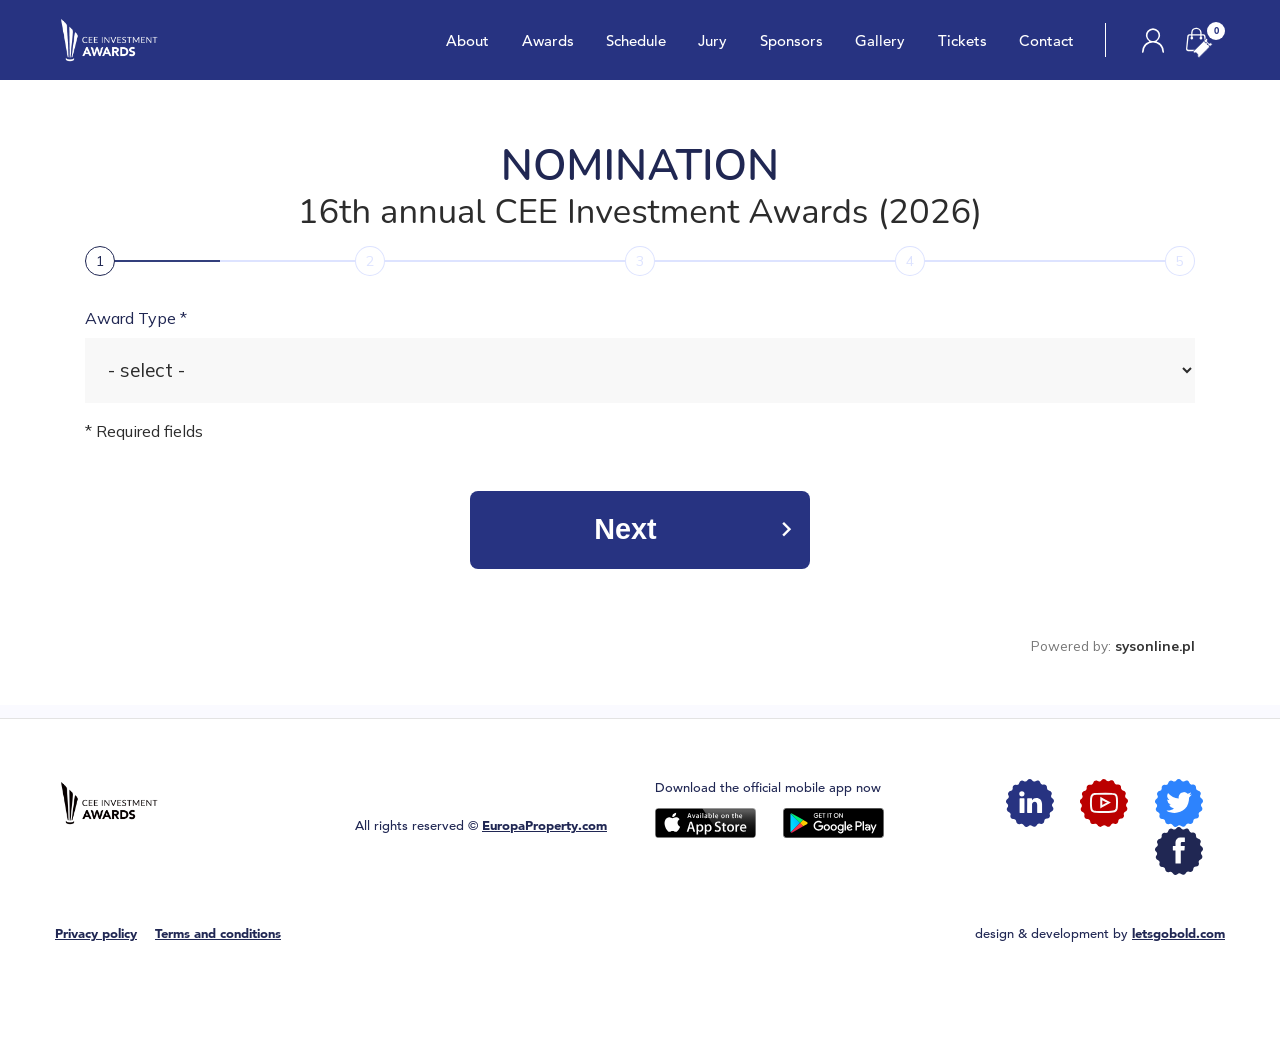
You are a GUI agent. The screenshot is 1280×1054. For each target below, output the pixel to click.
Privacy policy (96, 933)
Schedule (636, 40)
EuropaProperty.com (544, 825)
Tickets (961, 40)
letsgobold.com (1178, 933)
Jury (712, 40)
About (467, 40)
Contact (1046, 40)
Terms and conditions (218, 933)
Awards (547, 40)
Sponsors (790, 40)
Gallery (880, 40)
